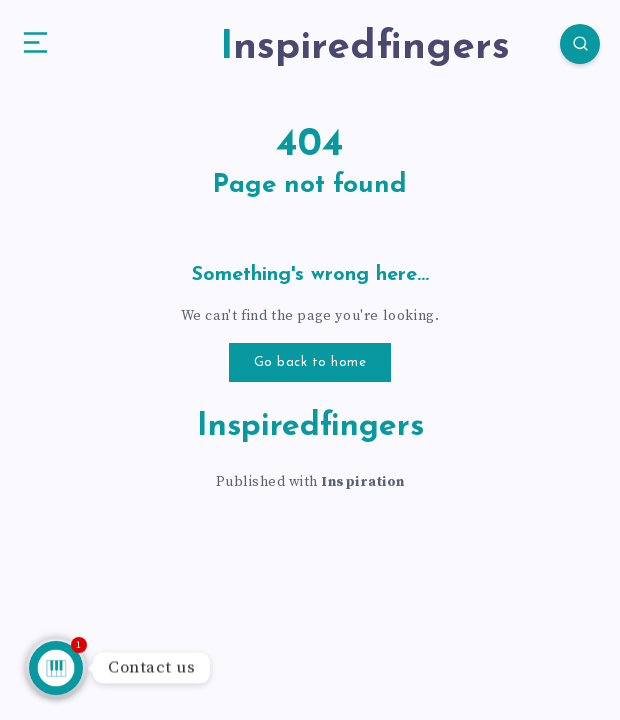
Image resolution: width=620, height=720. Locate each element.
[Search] (580, 44)
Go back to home (310, 362)
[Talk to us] (56, 668)
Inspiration (363, 482)
